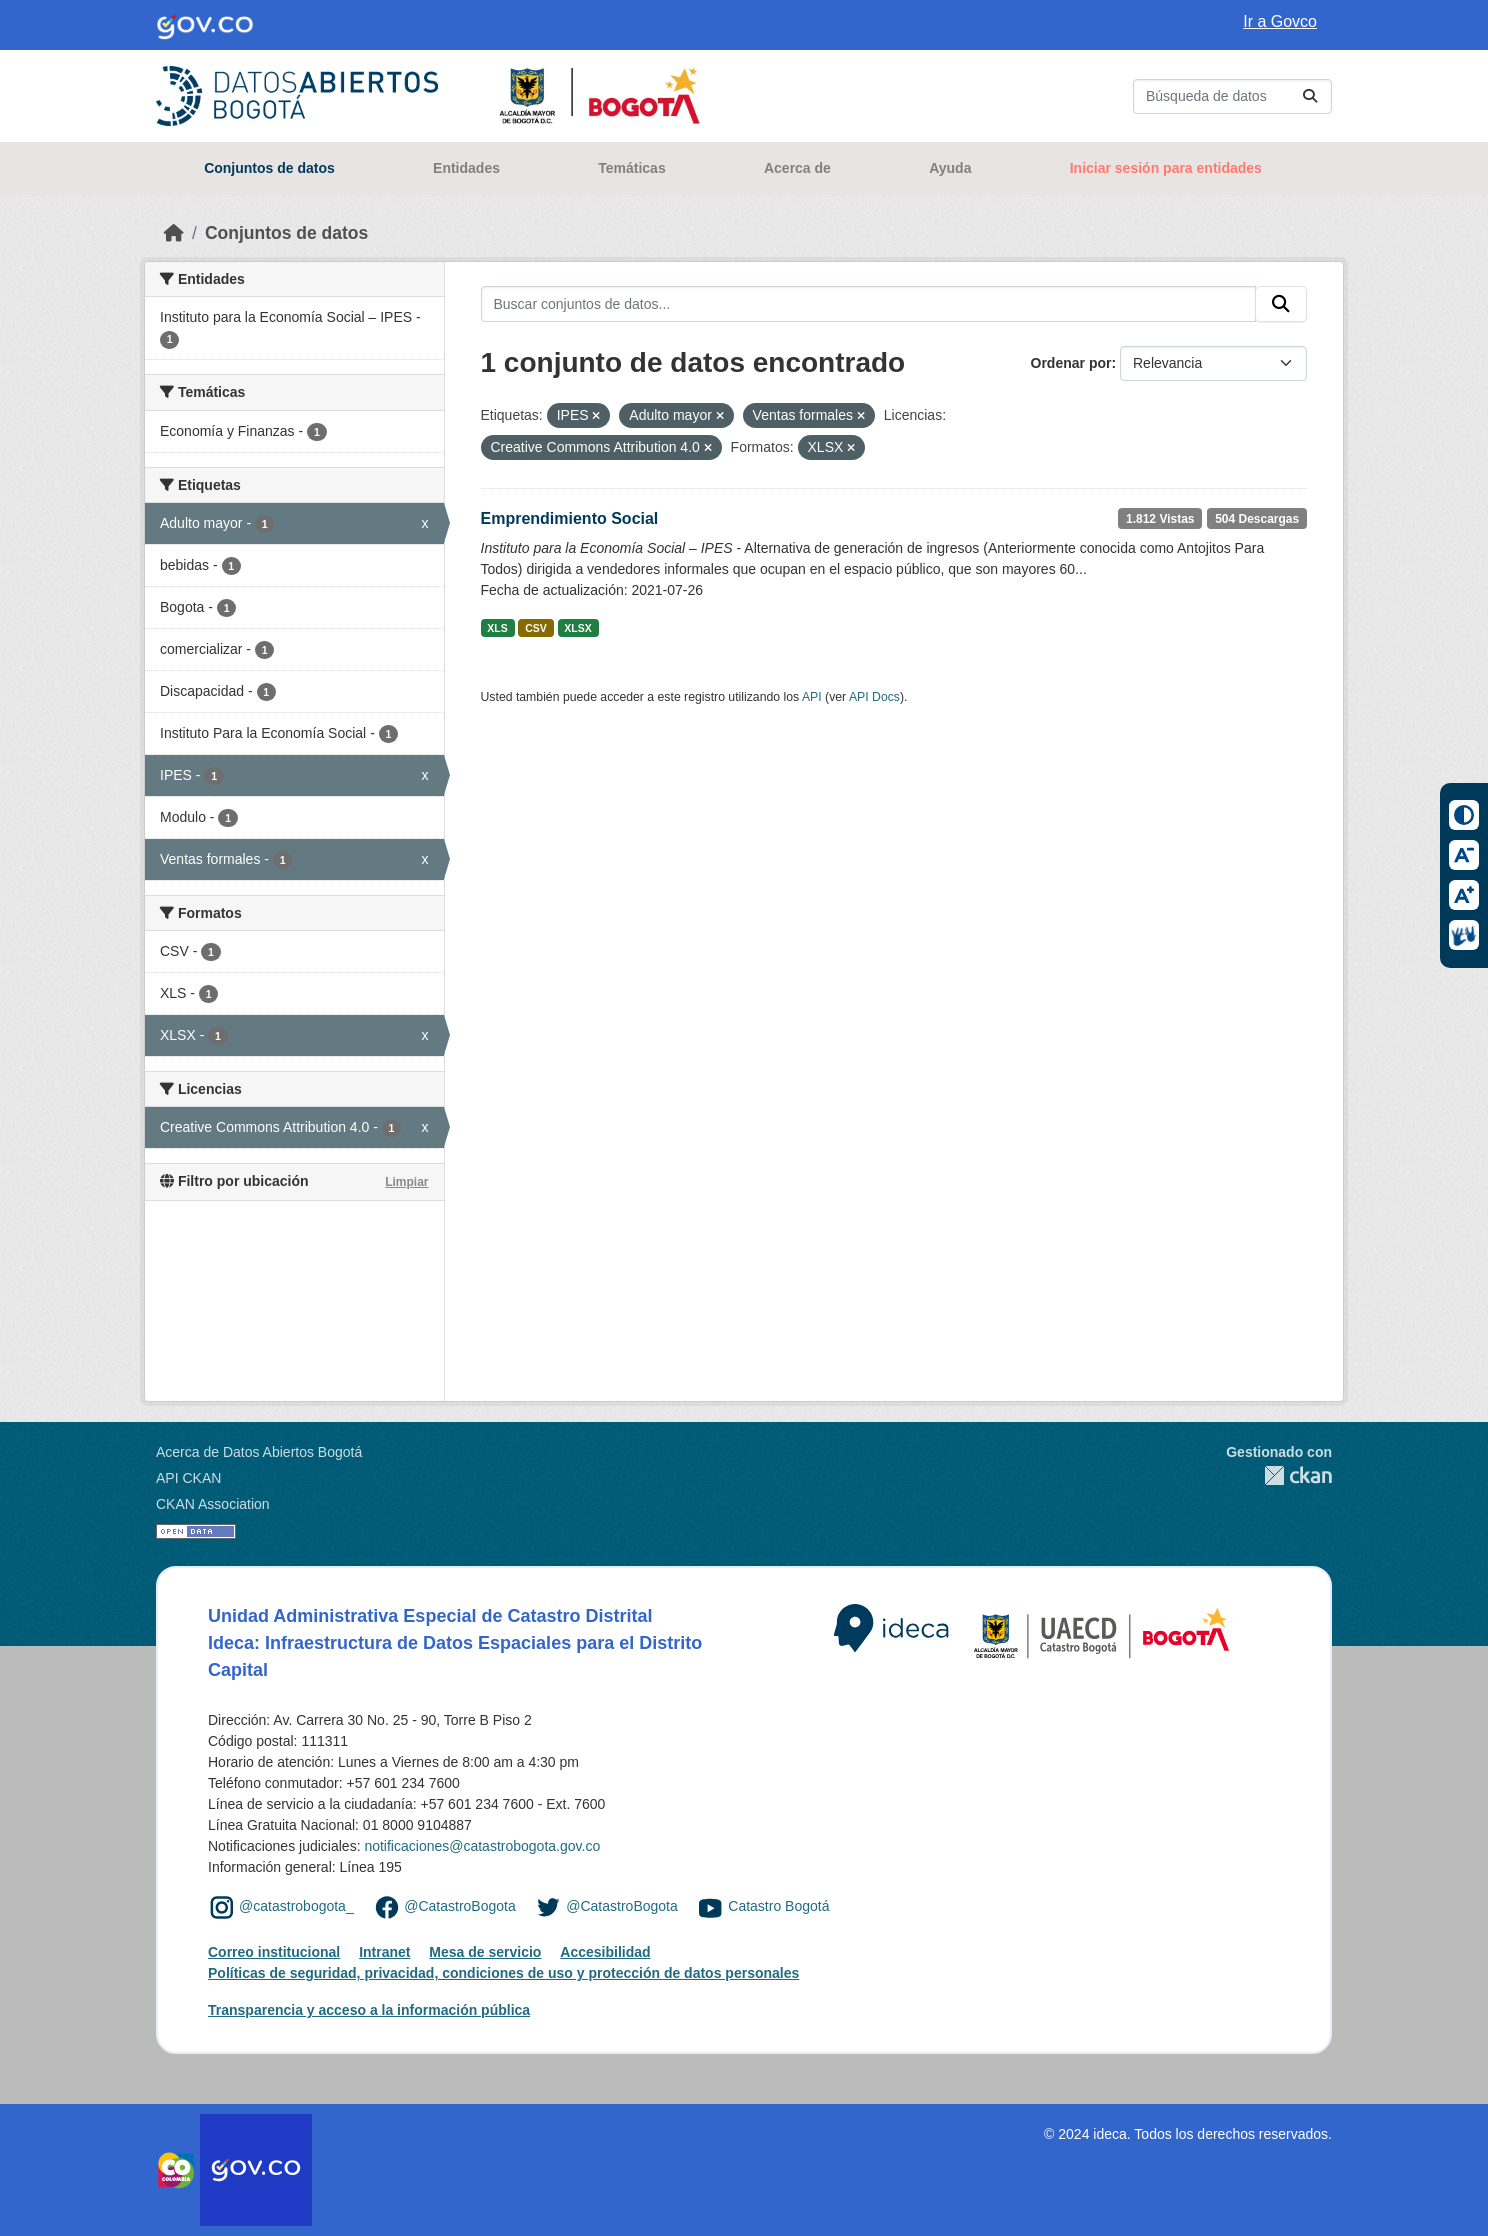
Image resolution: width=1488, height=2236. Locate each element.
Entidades (466, 168)
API (812, 697)
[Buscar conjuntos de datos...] (1232, 96)
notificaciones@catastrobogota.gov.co (482, 1846)
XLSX (577, 628)
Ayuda (950, 168)
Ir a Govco (1280, 21)
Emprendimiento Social (570, 518)
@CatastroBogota (460, 1906)
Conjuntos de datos (269, 168)
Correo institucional (274, 1952)
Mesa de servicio (485, 1952)
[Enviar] (1310, 96)
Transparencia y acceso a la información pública (369, 2010)
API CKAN (188, 1478)
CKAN (1279, 1475)
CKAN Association (213, 1504)
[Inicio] (174, 233)
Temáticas (631, 168)
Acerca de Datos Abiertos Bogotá (259, 1452)
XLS (497, 628)
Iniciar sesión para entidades (1166, 168)
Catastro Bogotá (778, 1906)
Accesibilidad (605, 1952)
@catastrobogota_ (296, 1906)
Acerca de (797, 168)
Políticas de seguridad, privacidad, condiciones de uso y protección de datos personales (503, 1973)
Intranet (384, 1952)
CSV (536, 628)
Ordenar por (1071, 363)
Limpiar (406, 1182)
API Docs (874, 697)
